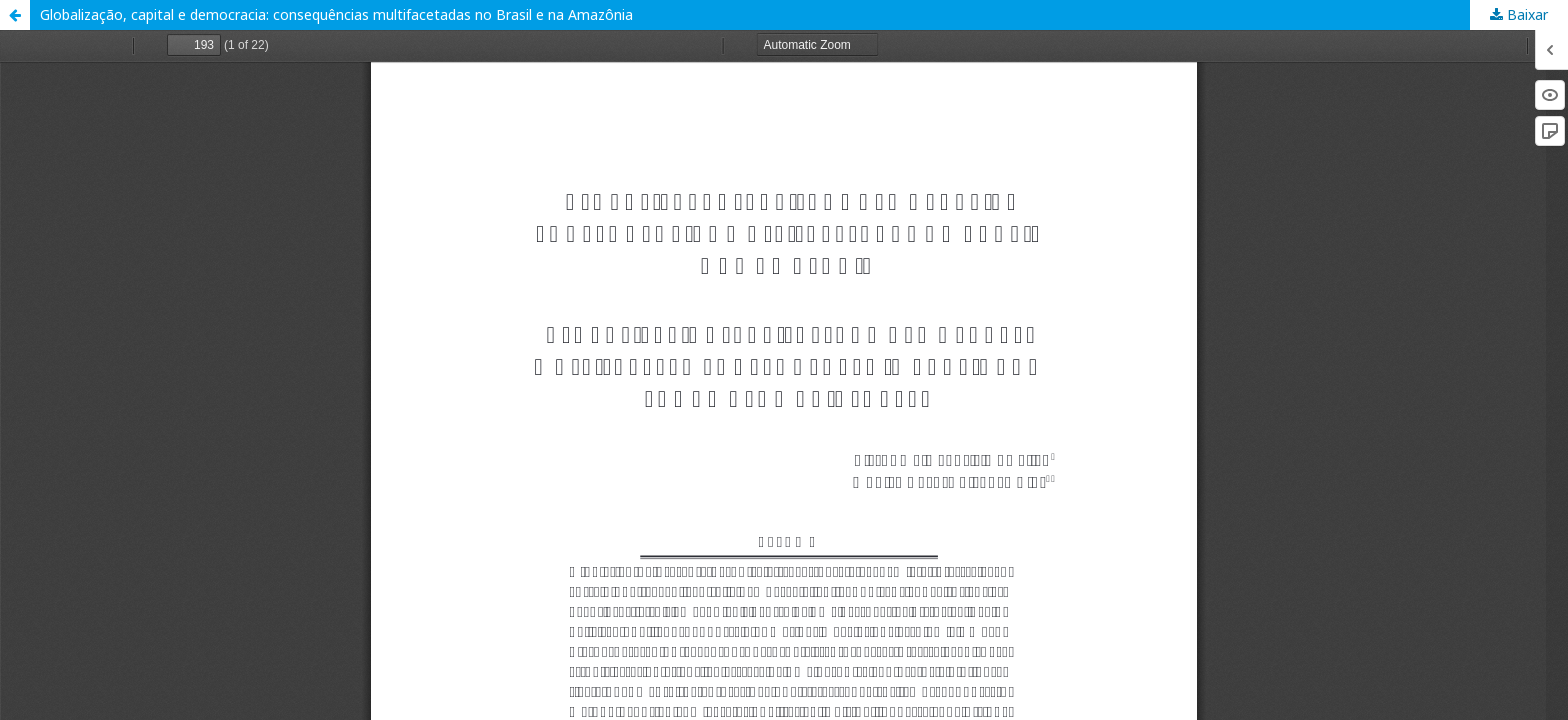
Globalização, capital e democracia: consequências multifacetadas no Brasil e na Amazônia (336, 14)
